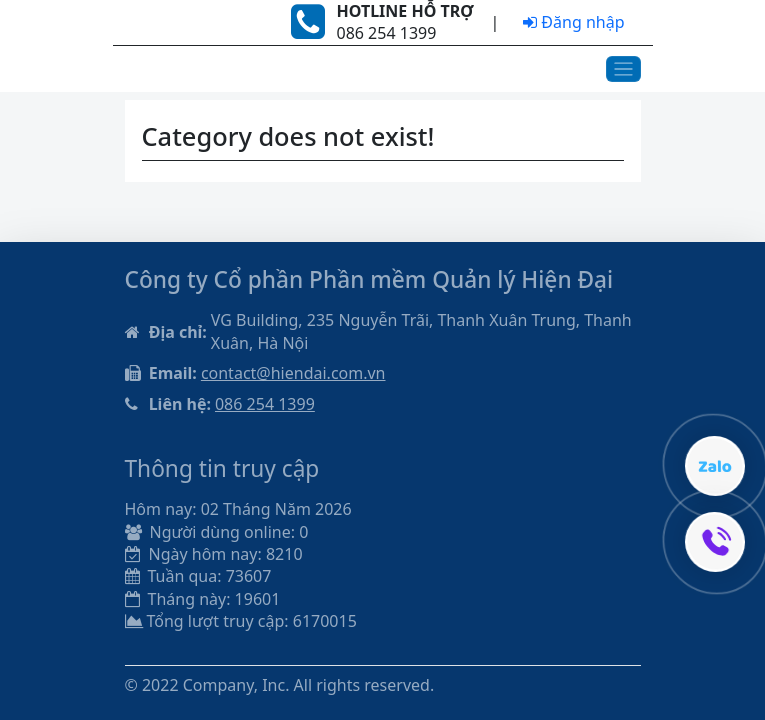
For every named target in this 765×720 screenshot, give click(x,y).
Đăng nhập (573, 22)
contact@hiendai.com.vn (293, 373)
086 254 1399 (265, 404)
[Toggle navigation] (623, 69)
